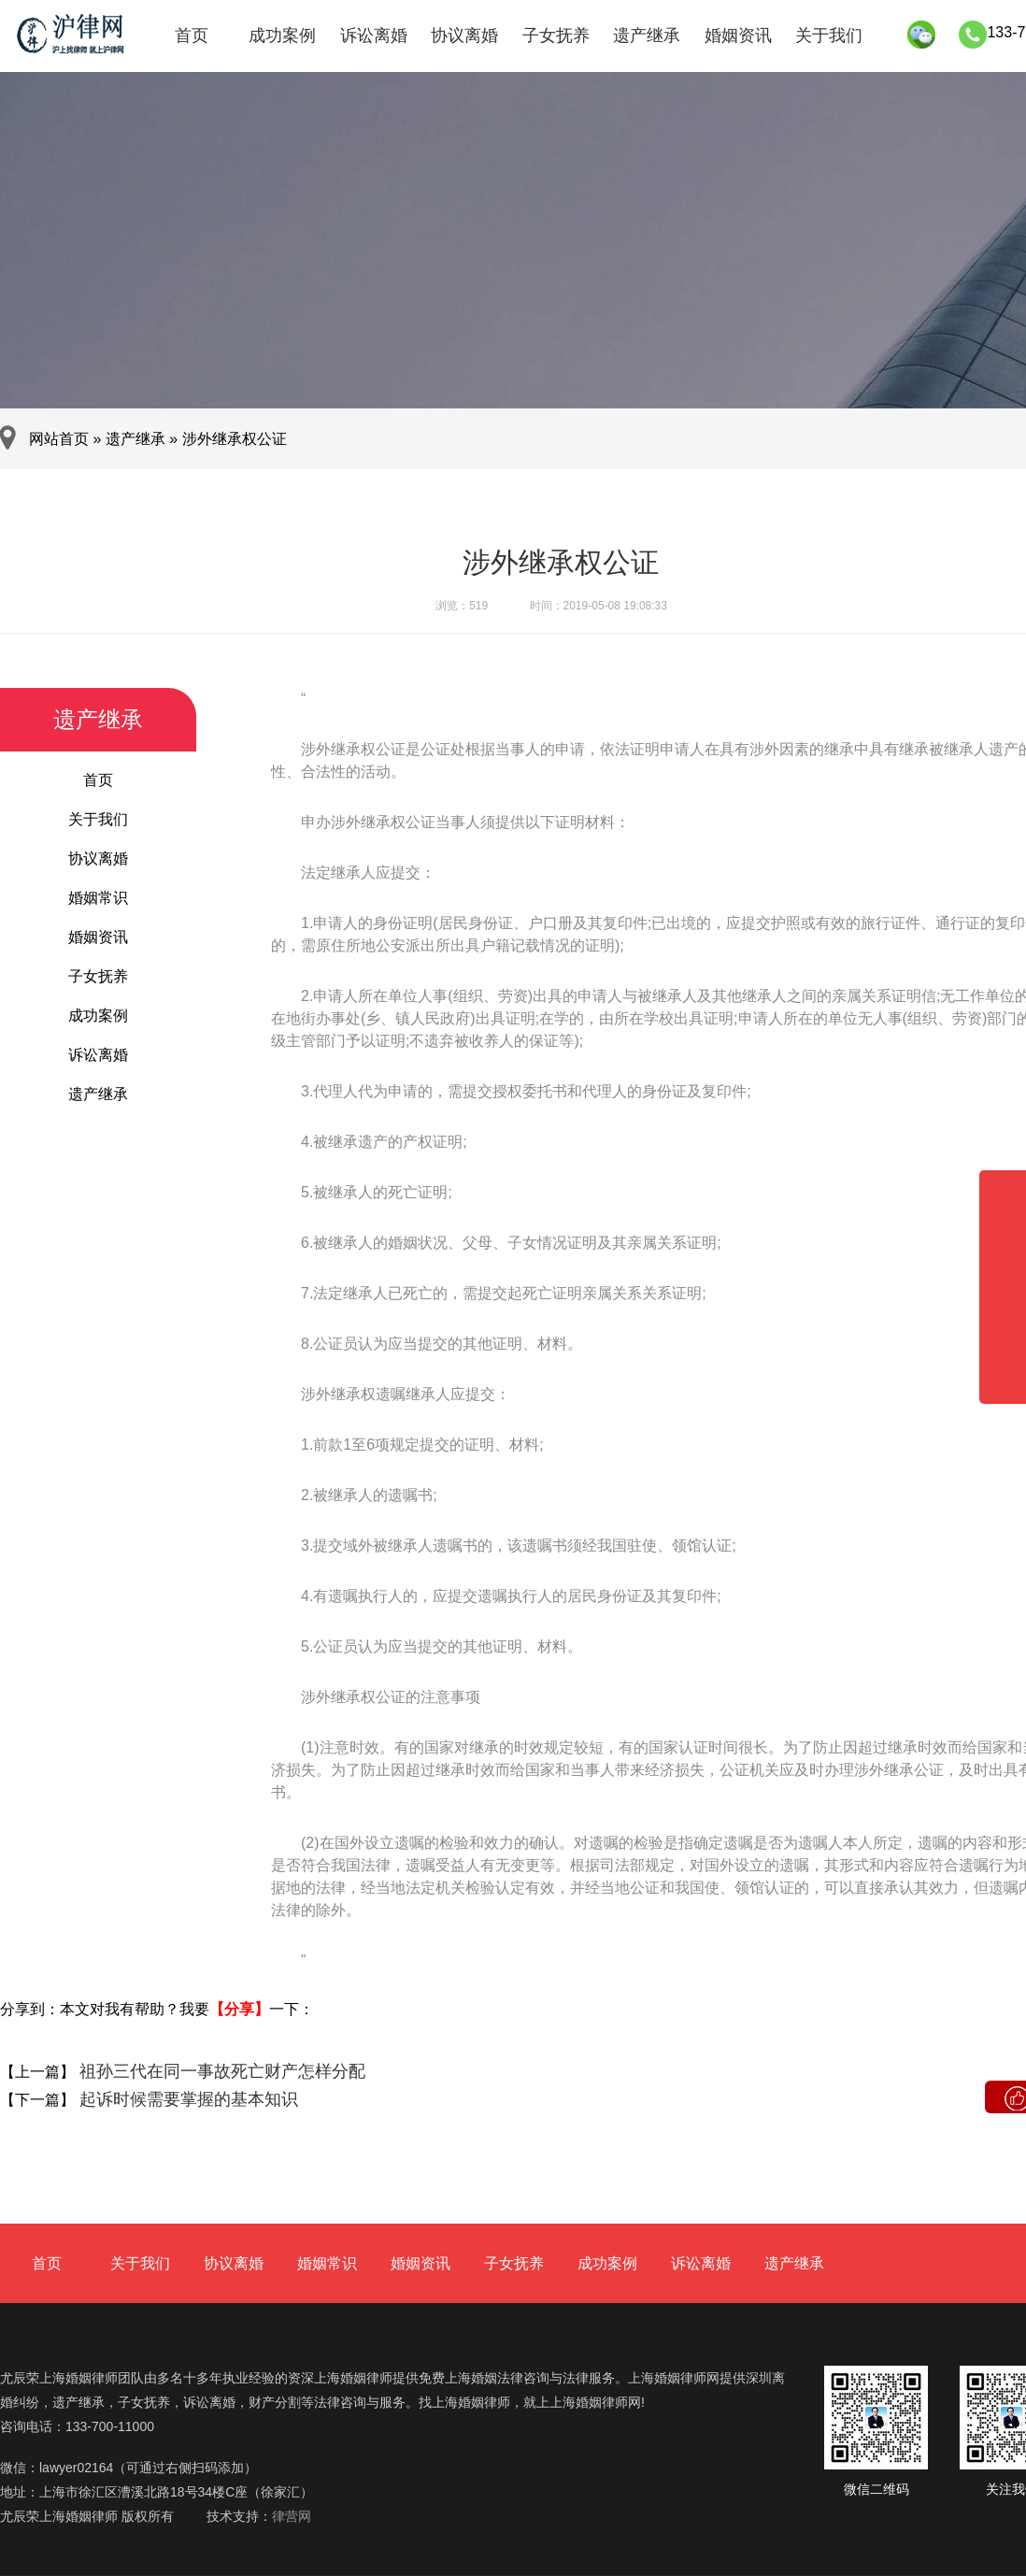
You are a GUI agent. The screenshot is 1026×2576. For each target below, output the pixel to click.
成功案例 (282, 35)
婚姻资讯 (738, 35)
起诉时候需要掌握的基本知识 (186, 2099)
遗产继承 (646, 35)
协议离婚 (464, 35)
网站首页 (59, 439)
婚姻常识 (98, 898)
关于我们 (828, 35)
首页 (191, 35)
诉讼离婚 (373, 35)
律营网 (291, 2516)
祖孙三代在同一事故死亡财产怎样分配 (220, 2071)
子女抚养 (556, 35)
